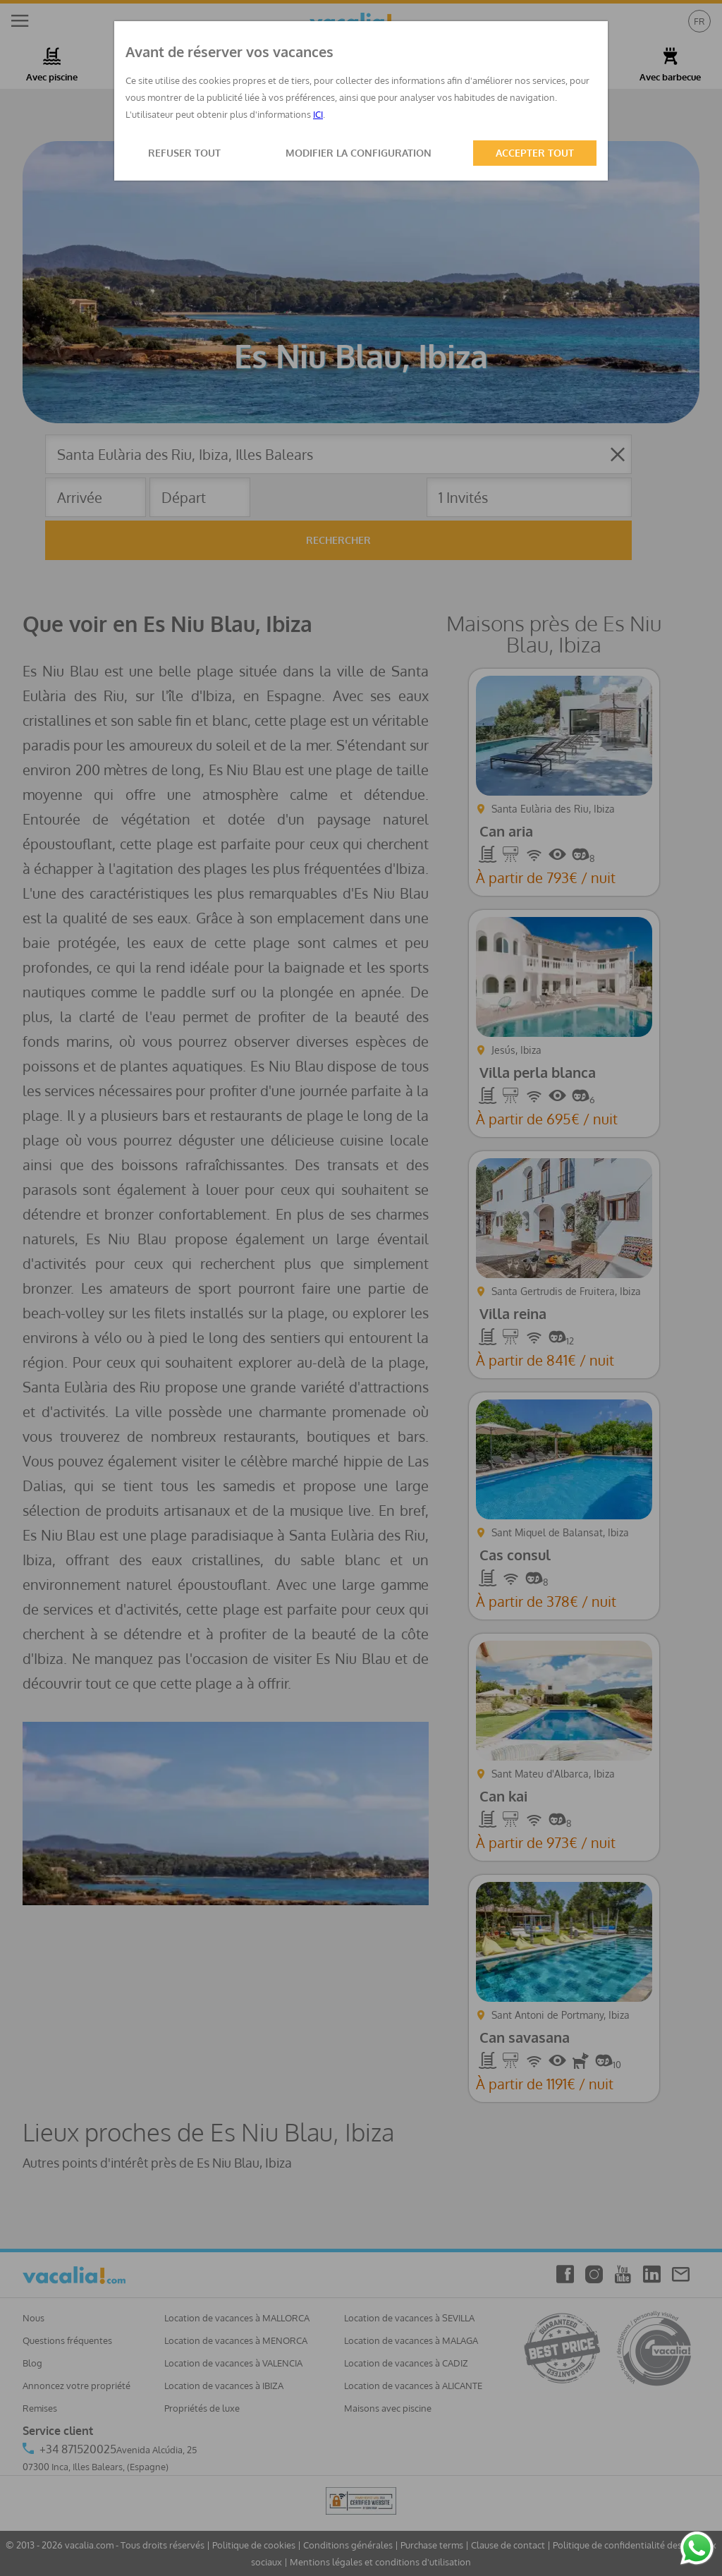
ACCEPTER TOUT (535, 153)
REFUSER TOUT (184, 153)
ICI (318, 114)
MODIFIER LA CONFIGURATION (359, 153)
